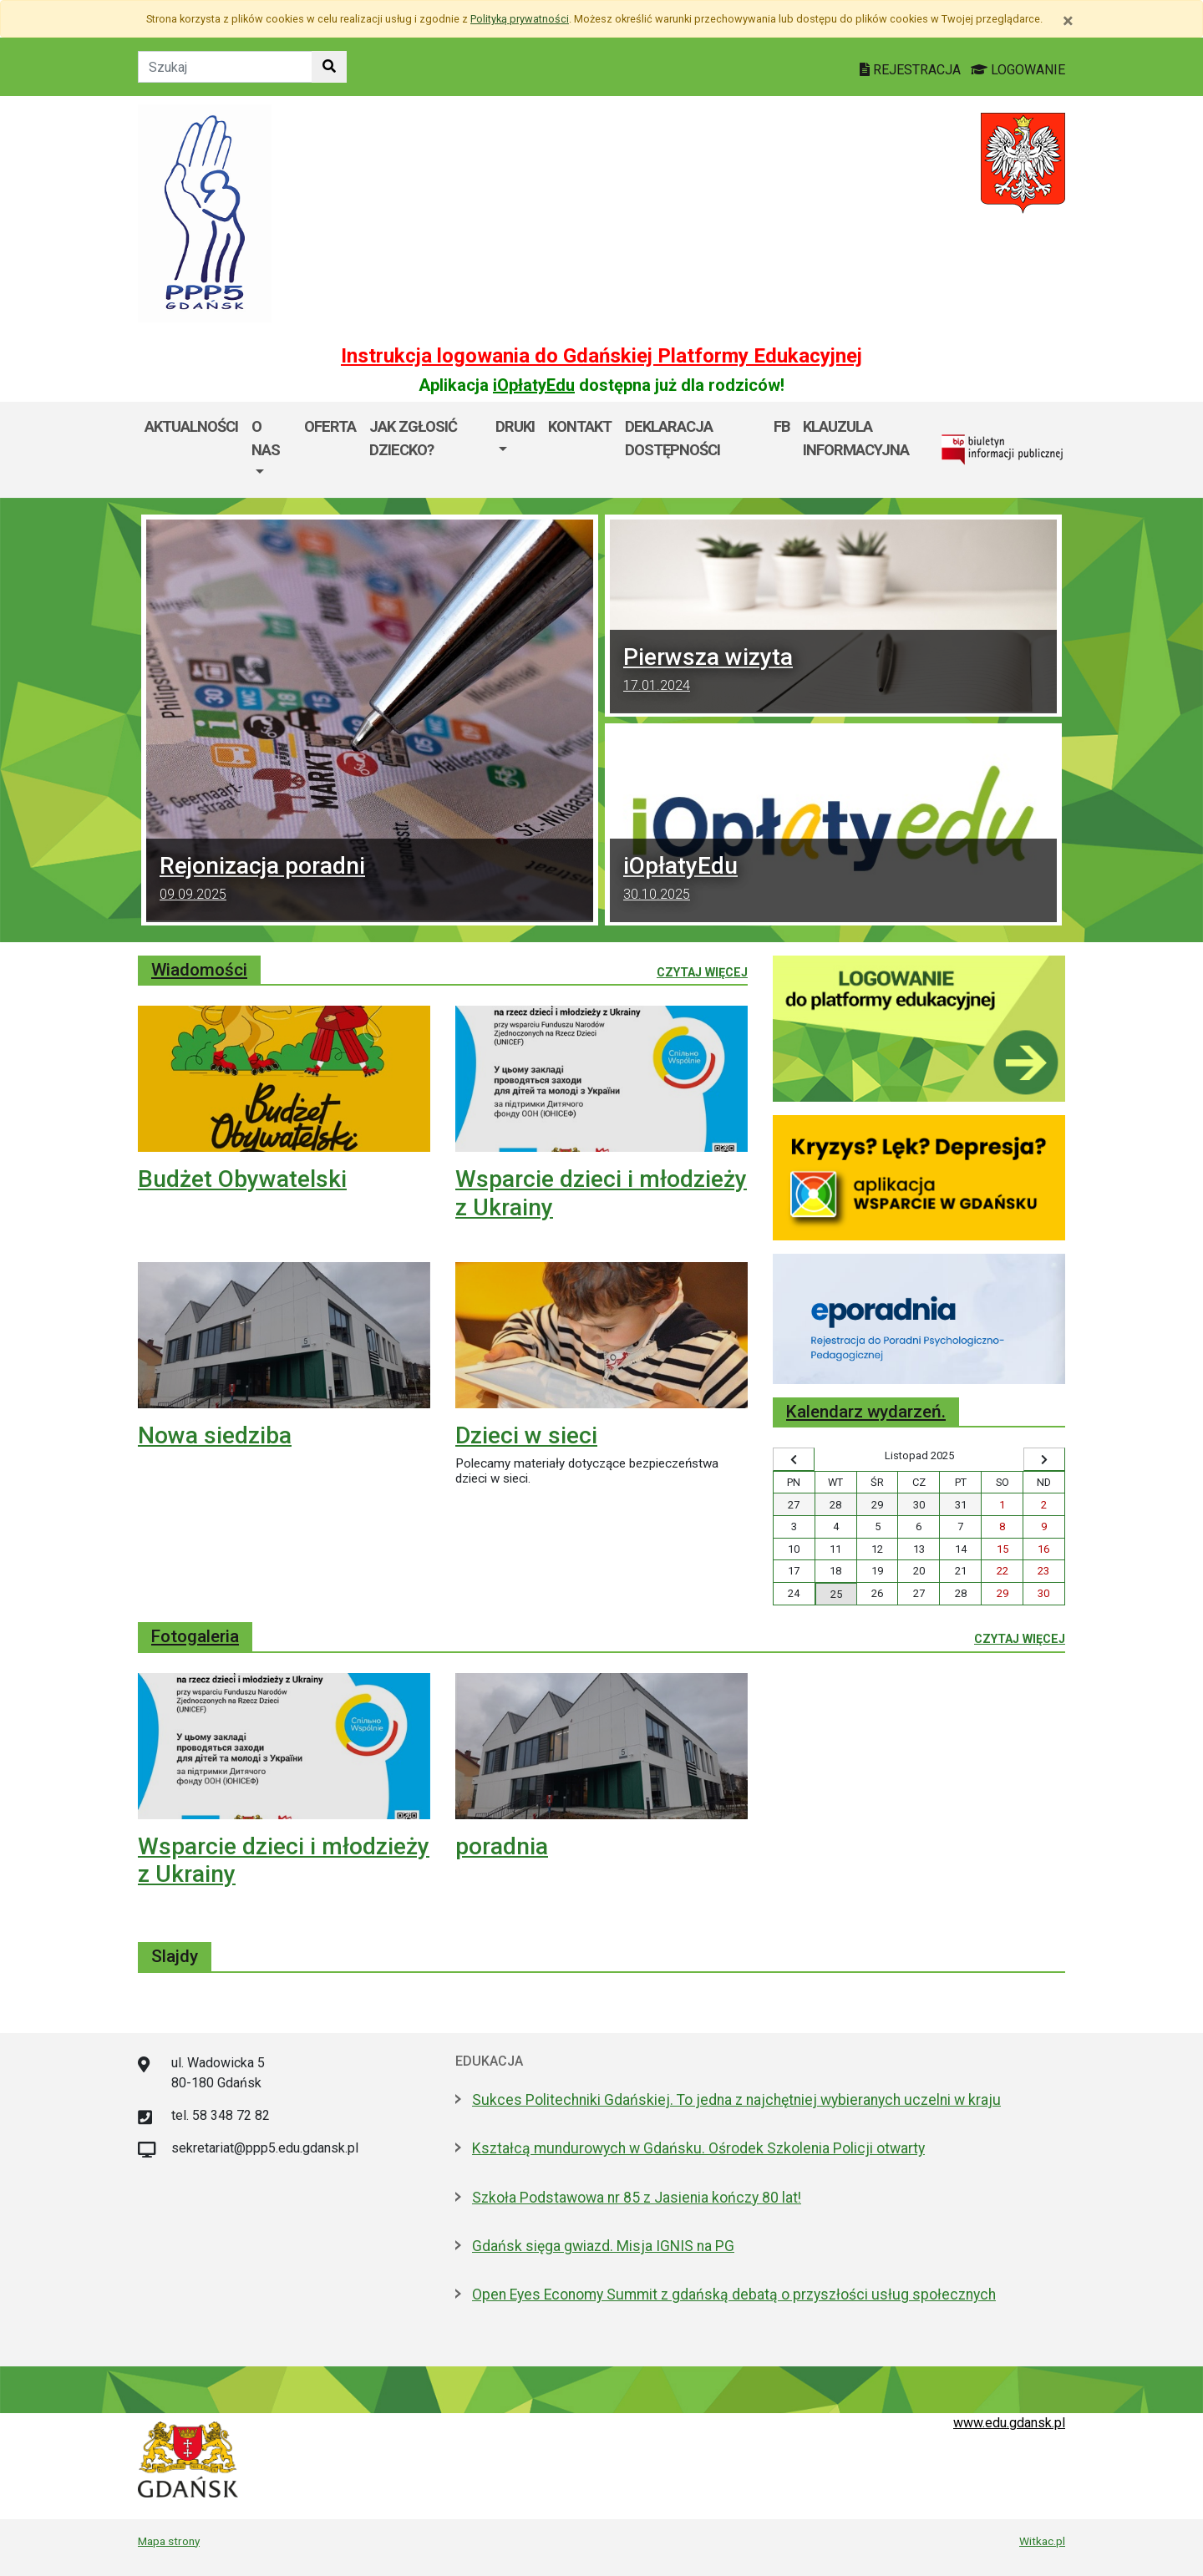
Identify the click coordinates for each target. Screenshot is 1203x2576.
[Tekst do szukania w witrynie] (225, 67)
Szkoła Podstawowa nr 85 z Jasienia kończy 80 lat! (636, 2197)
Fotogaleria (195, 1636)
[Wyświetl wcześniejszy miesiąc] (794, 1459)
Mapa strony (169, 2541)
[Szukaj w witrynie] (329, 67)
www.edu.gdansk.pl (1009, 2423)
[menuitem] (271, 449)
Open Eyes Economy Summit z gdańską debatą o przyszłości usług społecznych (734, 2294)
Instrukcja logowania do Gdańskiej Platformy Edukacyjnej (601, 356)
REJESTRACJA (912, 70)
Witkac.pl (1042, 2541)
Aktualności (191, 426)
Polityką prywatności (519, 19)
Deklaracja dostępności (672, 438)
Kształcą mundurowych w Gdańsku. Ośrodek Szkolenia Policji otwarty (698, 2148)
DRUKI (515, 426)
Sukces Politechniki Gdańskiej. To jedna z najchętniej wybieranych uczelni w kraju (736, 2100)
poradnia (501, 1846)
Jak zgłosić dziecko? (413, 438)
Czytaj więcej (702, 971)
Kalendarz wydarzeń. (866, 1412)
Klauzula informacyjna (856, 438)
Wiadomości (199, 970)
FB (781, 426)
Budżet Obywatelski (242, 1179)
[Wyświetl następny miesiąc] (1044, 1459)
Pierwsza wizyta (833, 671)
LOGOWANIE (1018, 70)
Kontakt (580, 426)
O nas (265, 438)
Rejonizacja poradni (370, 880)
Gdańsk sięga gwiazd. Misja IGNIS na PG (603, 2246)
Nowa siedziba (215, 1435)
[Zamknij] (1068, 21)
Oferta (330, 426)
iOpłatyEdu (534, 385)
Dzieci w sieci (526, 1435)
